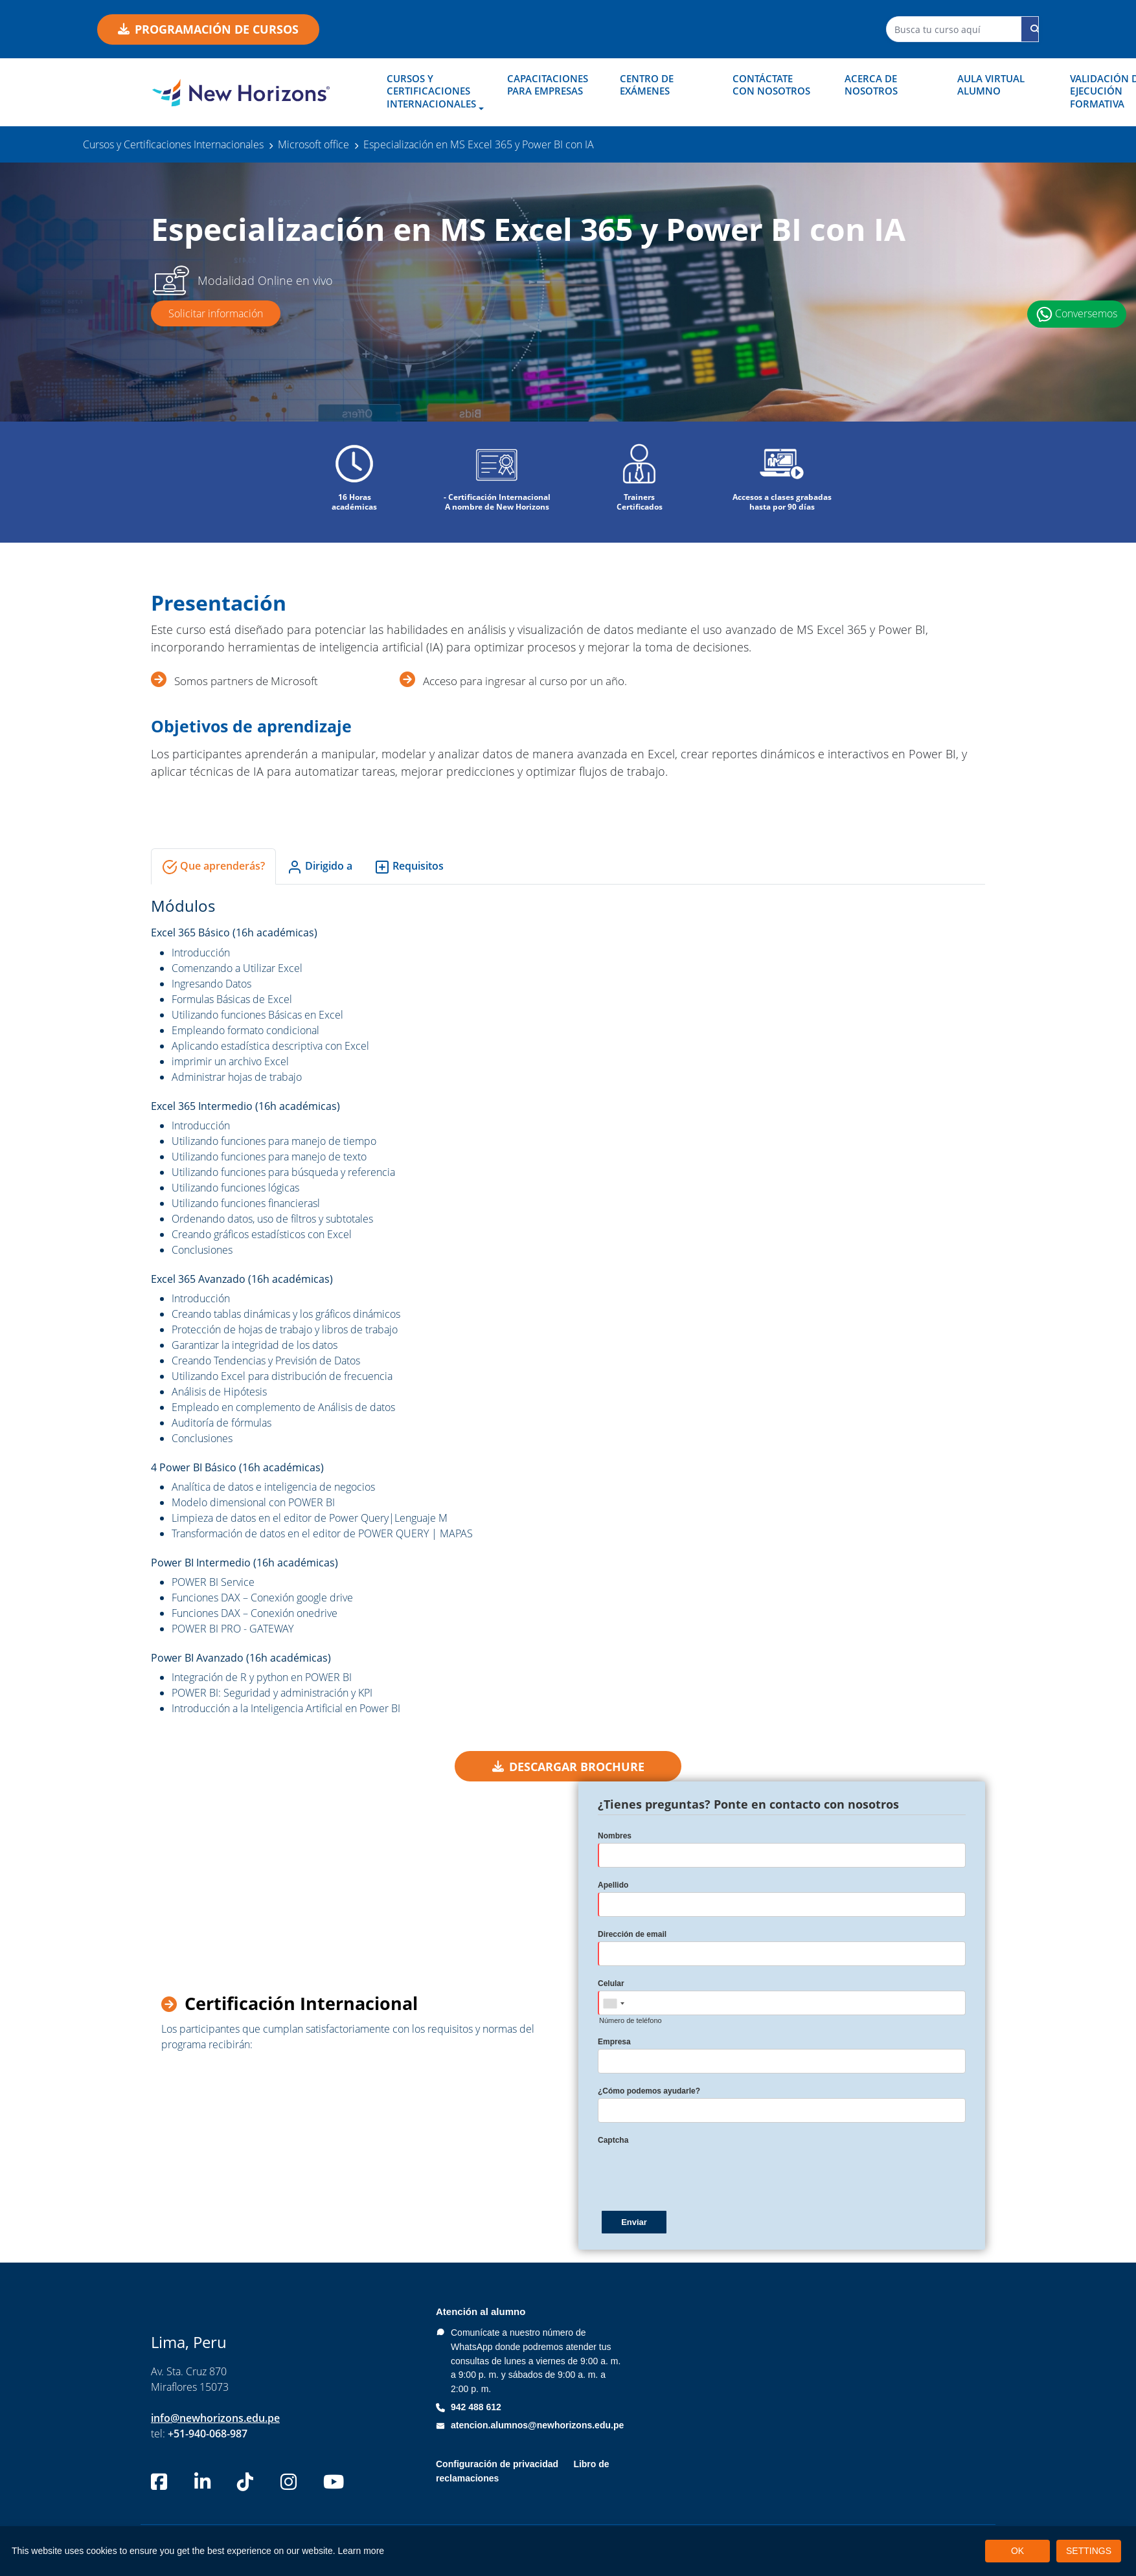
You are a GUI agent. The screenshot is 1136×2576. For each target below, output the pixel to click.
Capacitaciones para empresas (547, 85)
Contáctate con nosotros (771, 85)
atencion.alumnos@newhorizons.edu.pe (537, 2425)
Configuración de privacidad (497, 2464)
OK (1017, 2551)
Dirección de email (632, 1934)
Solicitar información (215, 313)
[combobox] (613, 2004)
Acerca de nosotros (871, 85)
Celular (611, 1984)
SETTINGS (1088, 2551)
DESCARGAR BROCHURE (568, 1766)
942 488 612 (476, 2407)
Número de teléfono (630, 2021)
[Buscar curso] (1035, 29)
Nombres (614, 1836)
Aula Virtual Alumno (991, 85)
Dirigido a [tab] (319, 867)
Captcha (613, 2140)
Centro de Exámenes (647, 85)
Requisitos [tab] (409, 867)
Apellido (613, 1885)
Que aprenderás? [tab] (213, 867)
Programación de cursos (208, 29)
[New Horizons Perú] (241, 92)
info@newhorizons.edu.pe (215, 2418)
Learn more (361, 2551)
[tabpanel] (568, 1306)
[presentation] (696, 2173)
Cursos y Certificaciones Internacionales (431, 91)
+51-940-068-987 (207, 2433)
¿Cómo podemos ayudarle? (649, 2091)
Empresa (614, 2042)
